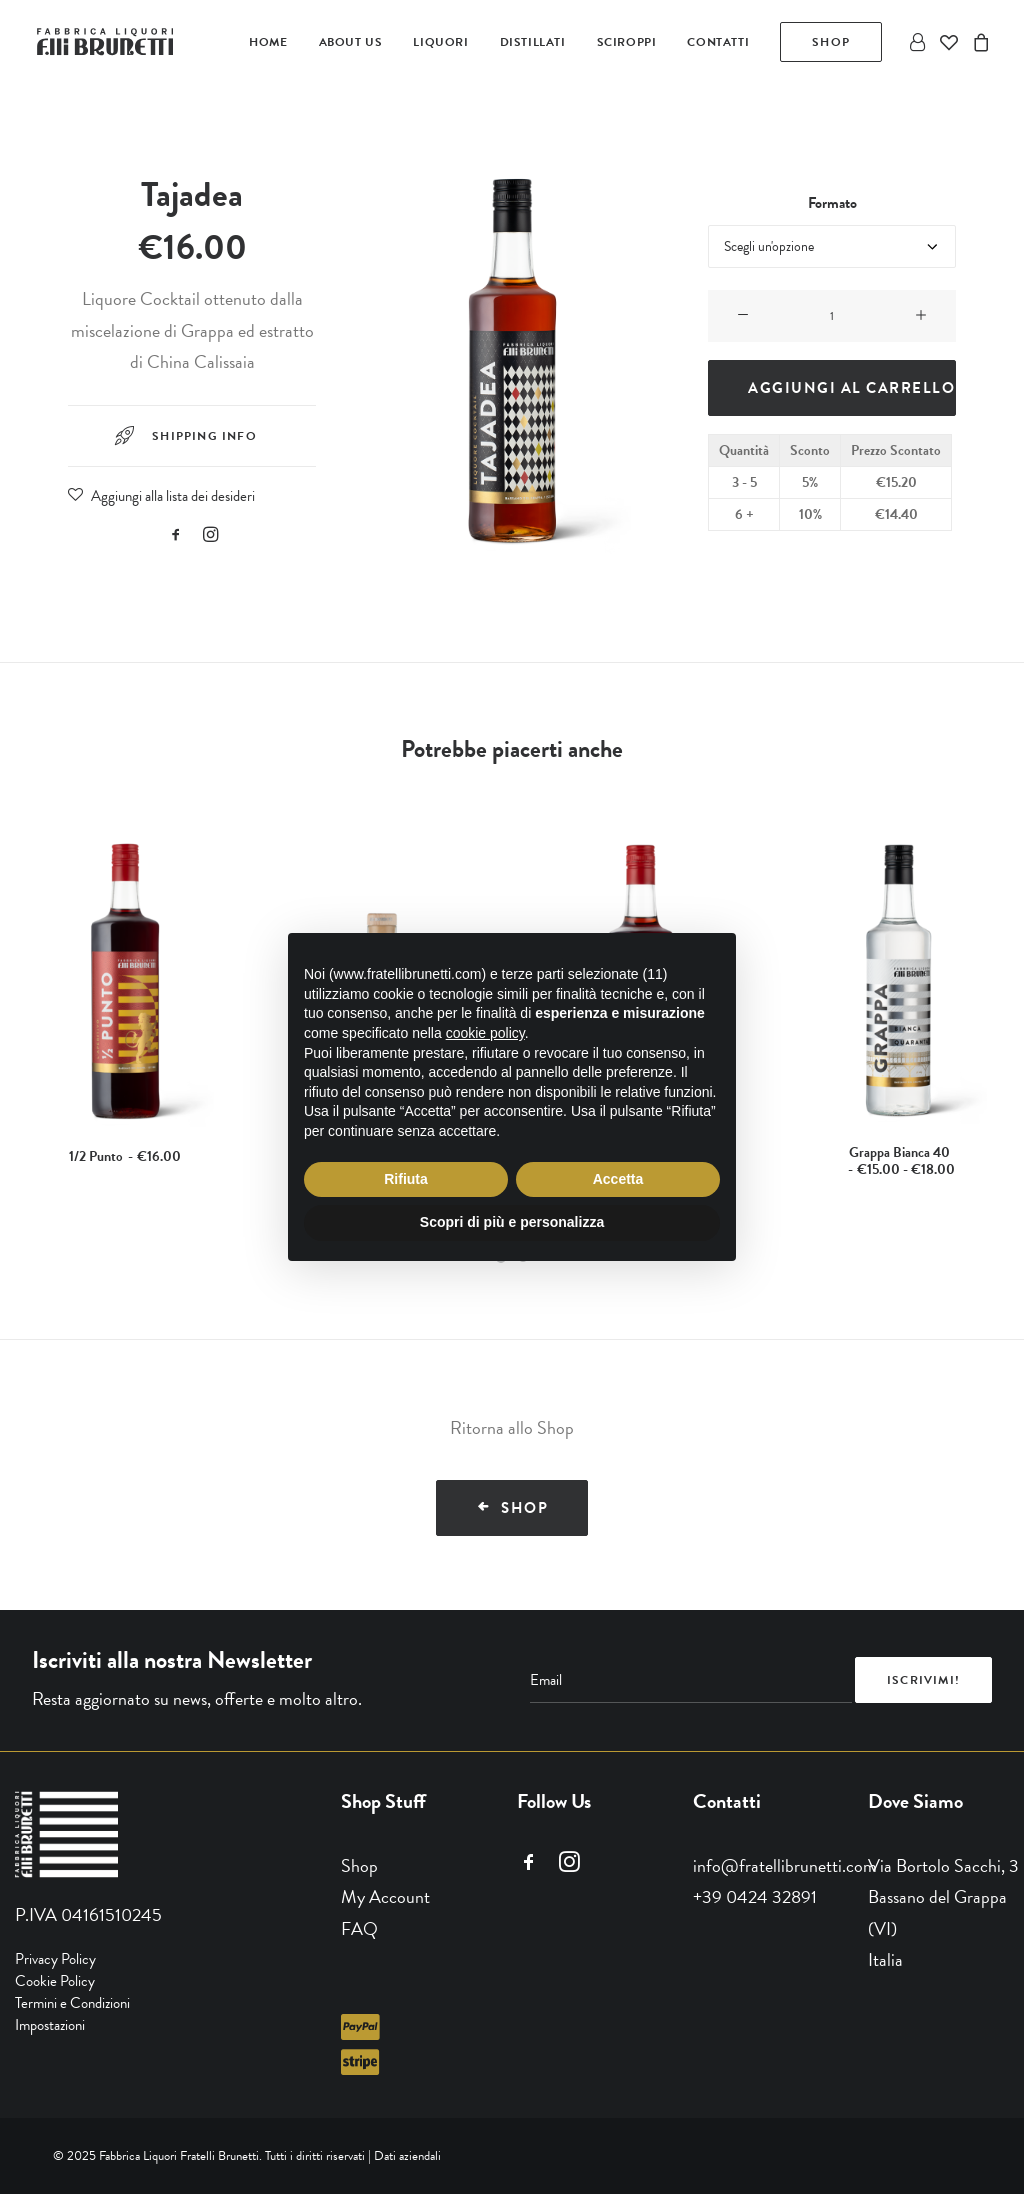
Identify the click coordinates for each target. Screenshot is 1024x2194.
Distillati (533, 42)
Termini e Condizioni (72, 2003)
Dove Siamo (915, 1800)
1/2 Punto (125, 1156)
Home (268, 42)
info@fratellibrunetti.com (785, 1864)
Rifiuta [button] (406, 1179)
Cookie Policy (55, 1981)
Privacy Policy (55, 1959)
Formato (832, 203)
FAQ (359, 1927)
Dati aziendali (407, 2155)
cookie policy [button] (485, 1033)
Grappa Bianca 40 (899, 1161)
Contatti (718, 42)
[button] (176, 537)
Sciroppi (627, 42)
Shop (359, 1864)
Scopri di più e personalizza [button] (512, 1222)
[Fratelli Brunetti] (107, 42)
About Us (351, 42)
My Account (385, 1896)
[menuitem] (268, 42)
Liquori (440, 42)
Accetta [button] (618, 1179)
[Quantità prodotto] (832, 316)
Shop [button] (512, 1508)
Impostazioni (50, 2025)
